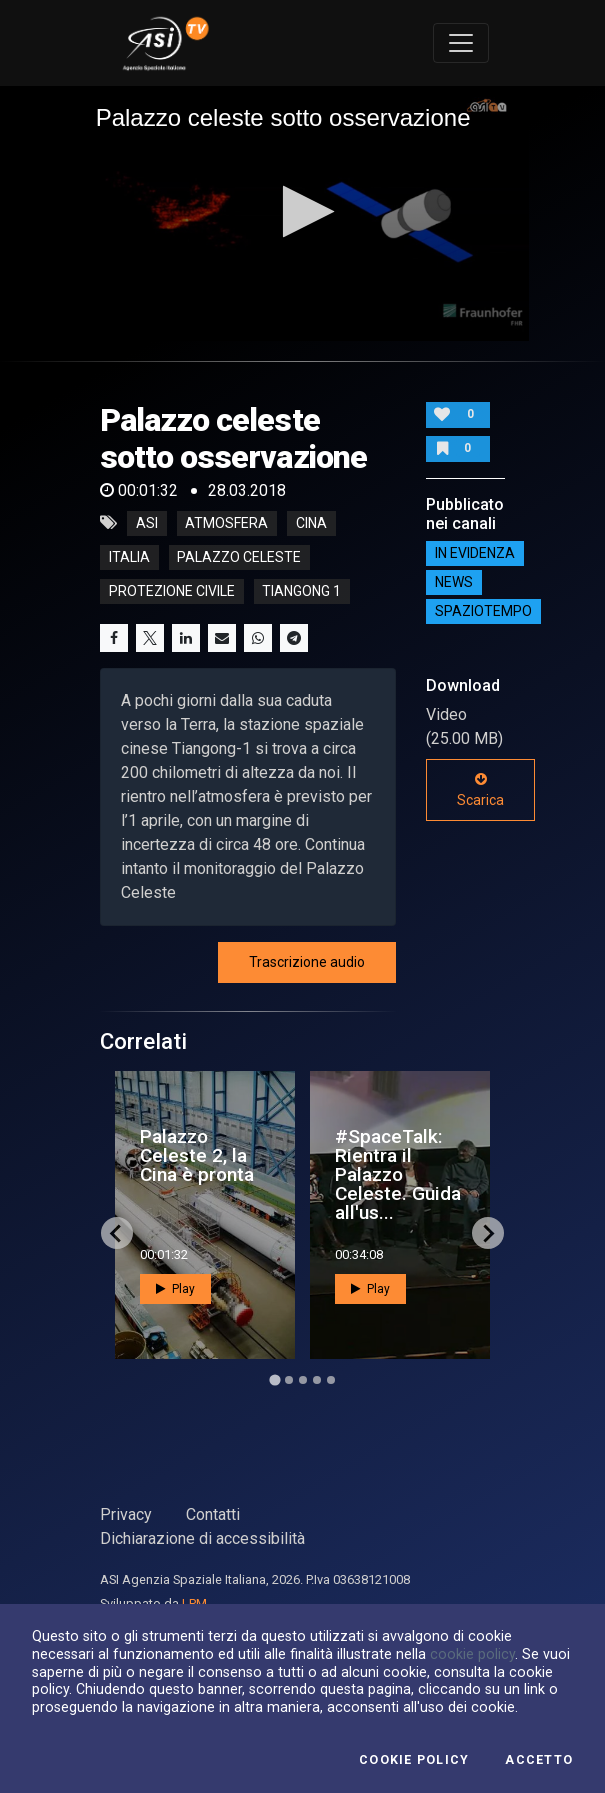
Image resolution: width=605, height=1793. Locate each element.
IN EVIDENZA (475, 553)
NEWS (454, 582)
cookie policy (472, 1654)
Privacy (126, 1514)
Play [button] (175, 1289)
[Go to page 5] (331, 1380)
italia (129, 557)
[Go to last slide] (117, 1233)
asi (147, 523)
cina (311, 523)
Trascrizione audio (307, 962)
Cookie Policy (414, 1760)
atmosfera (226, 523)
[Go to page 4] (317, 1380)
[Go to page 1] (274, 1379)
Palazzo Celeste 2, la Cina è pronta (197, 1155)
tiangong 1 (301, 591)
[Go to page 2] (289, 1380)
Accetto (539, 1760)
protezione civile (172, 591)
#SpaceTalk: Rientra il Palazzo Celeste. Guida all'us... (398, 1175)
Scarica (480, 790)
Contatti (213, 1514)
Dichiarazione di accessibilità (202, 1538)
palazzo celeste (239, 557)
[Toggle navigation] (461, 43)
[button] (302, 211)
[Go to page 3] (303, 1380)
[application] (303, 213)
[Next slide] (488, 1233)
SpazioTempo (483, 611)
